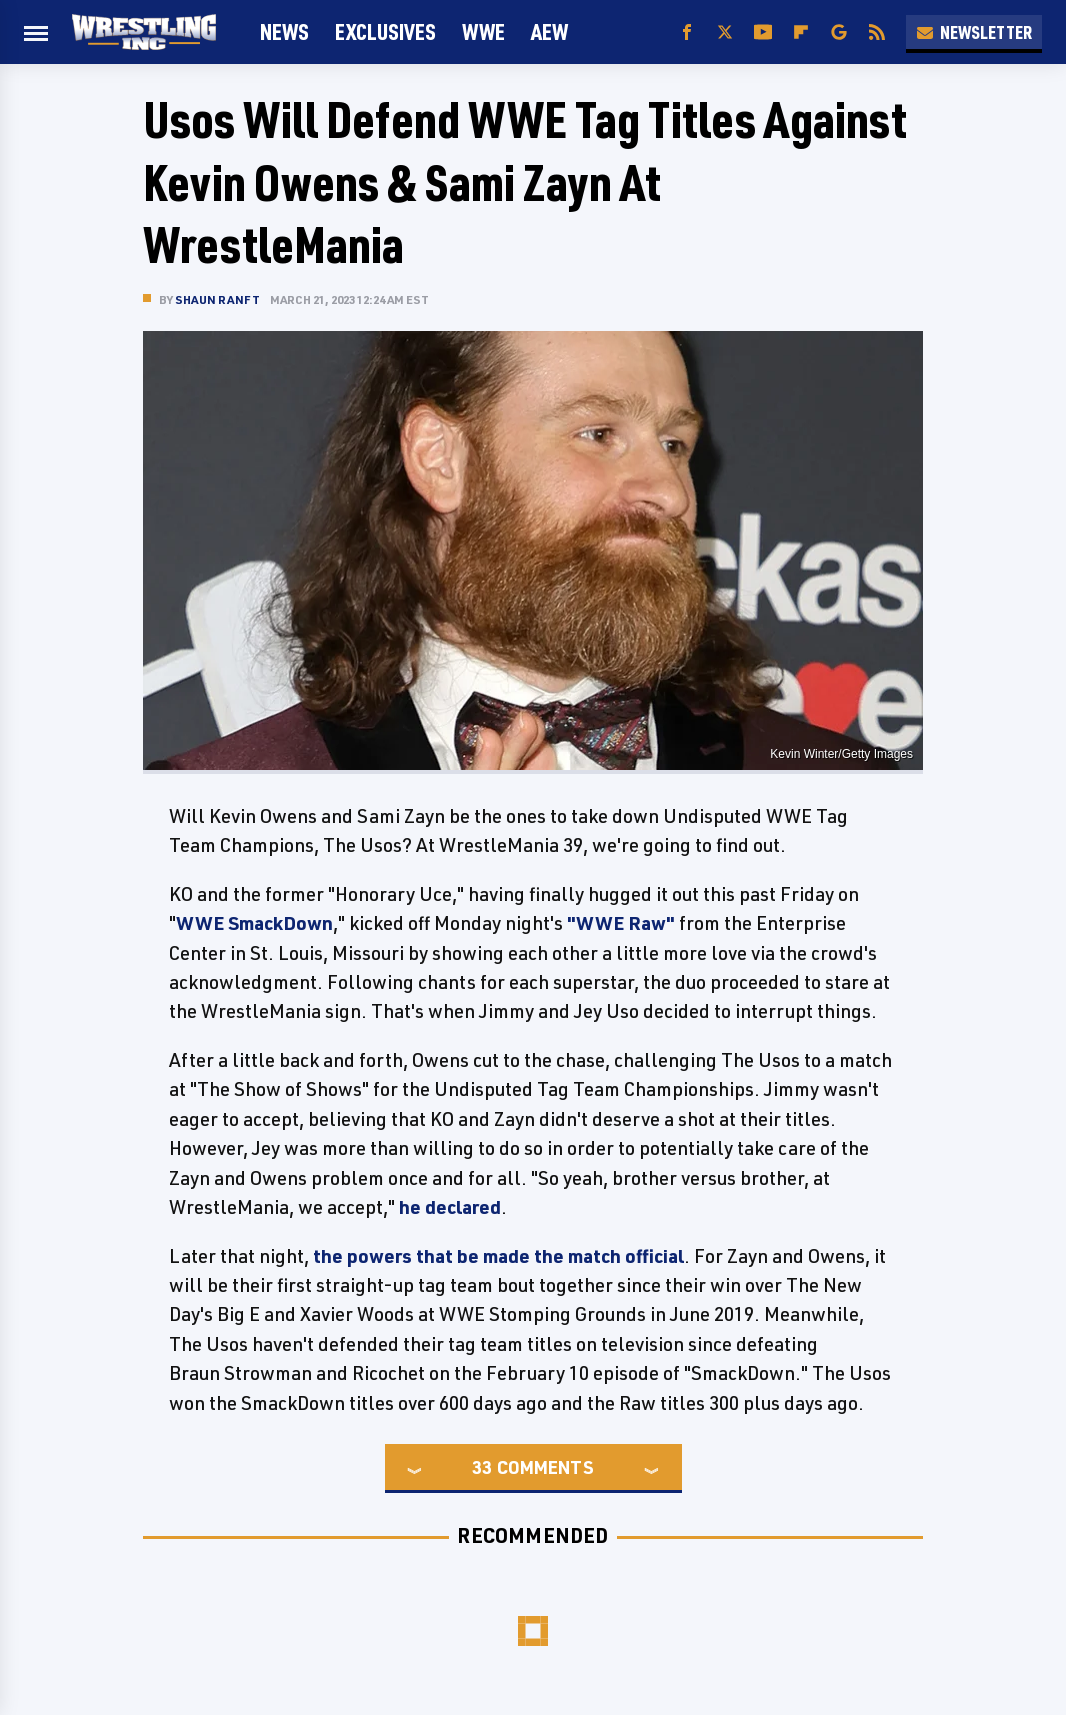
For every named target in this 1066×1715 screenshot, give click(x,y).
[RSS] (877, 32)
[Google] (839, 32)
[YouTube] (763, 32)
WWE (483, 31)
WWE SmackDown (254, 923)
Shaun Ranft (217, 299)
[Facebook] (687, 32)
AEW (549, 31)
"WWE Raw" (621, 923)
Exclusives (385, 31)
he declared (450, 1207)
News (284, 31)
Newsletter (974, 32)
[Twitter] (725, 32)
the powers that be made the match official (498, 1256)
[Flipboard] (801, 32)
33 (482, 1467)
